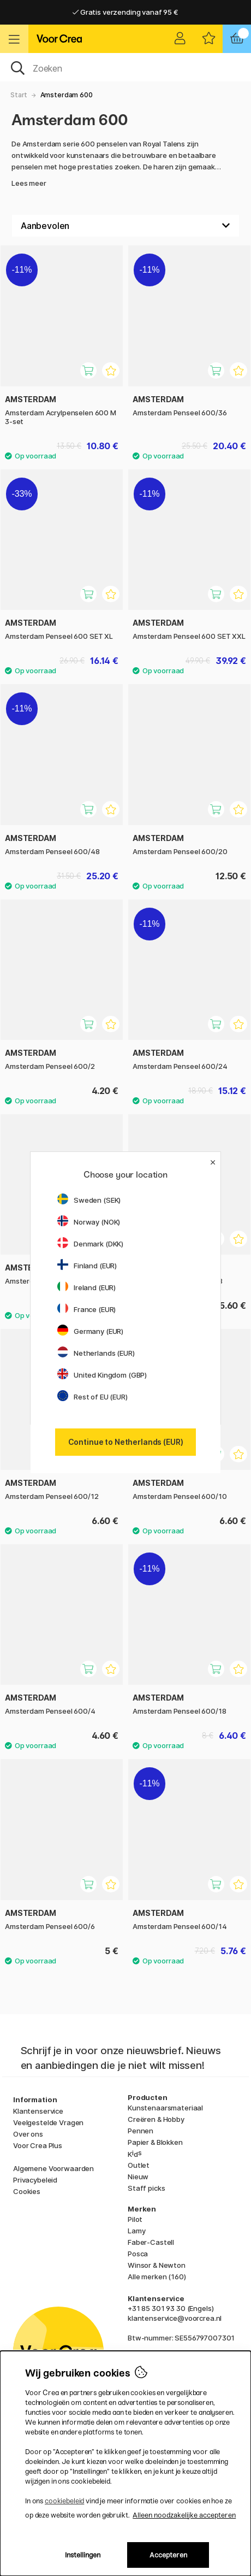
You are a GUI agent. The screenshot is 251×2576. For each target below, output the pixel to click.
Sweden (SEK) (89, 1200)
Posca (138, 2253)
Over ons (28, 2134)
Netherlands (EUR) (96, 1353)
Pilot (135, 2219)
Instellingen (82, 2555)
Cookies (26, 2191)
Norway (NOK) (88, 1222)
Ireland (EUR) (86, 1287)
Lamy (136, 2230)
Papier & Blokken (155, 2142)
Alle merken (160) (157, 2276)
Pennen (140, 2130)
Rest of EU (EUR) (92, 1396)
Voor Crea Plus (37, 2145)
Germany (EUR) (90, 1331)
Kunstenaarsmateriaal (165, 2107)
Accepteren (168, 2555)
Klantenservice (38, 2111)
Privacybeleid (35, 2179)
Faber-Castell (151, 2242)
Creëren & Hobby (156, 2119)
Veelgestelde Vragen (48, 2122)
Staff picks (146, 2188)
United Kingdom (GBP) (102, 1375)
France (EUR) (86, 1309)
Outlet (139, 2165)
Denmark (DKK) (90, 1243)
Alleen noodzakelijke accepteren (184, 2515)
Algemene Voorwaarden (53, 2168)
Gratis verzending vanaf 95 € (125, 12)
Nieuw (138, 2176)
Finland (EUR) (87, 1265)
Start (18, 95)
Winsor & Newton (157, 2265)
